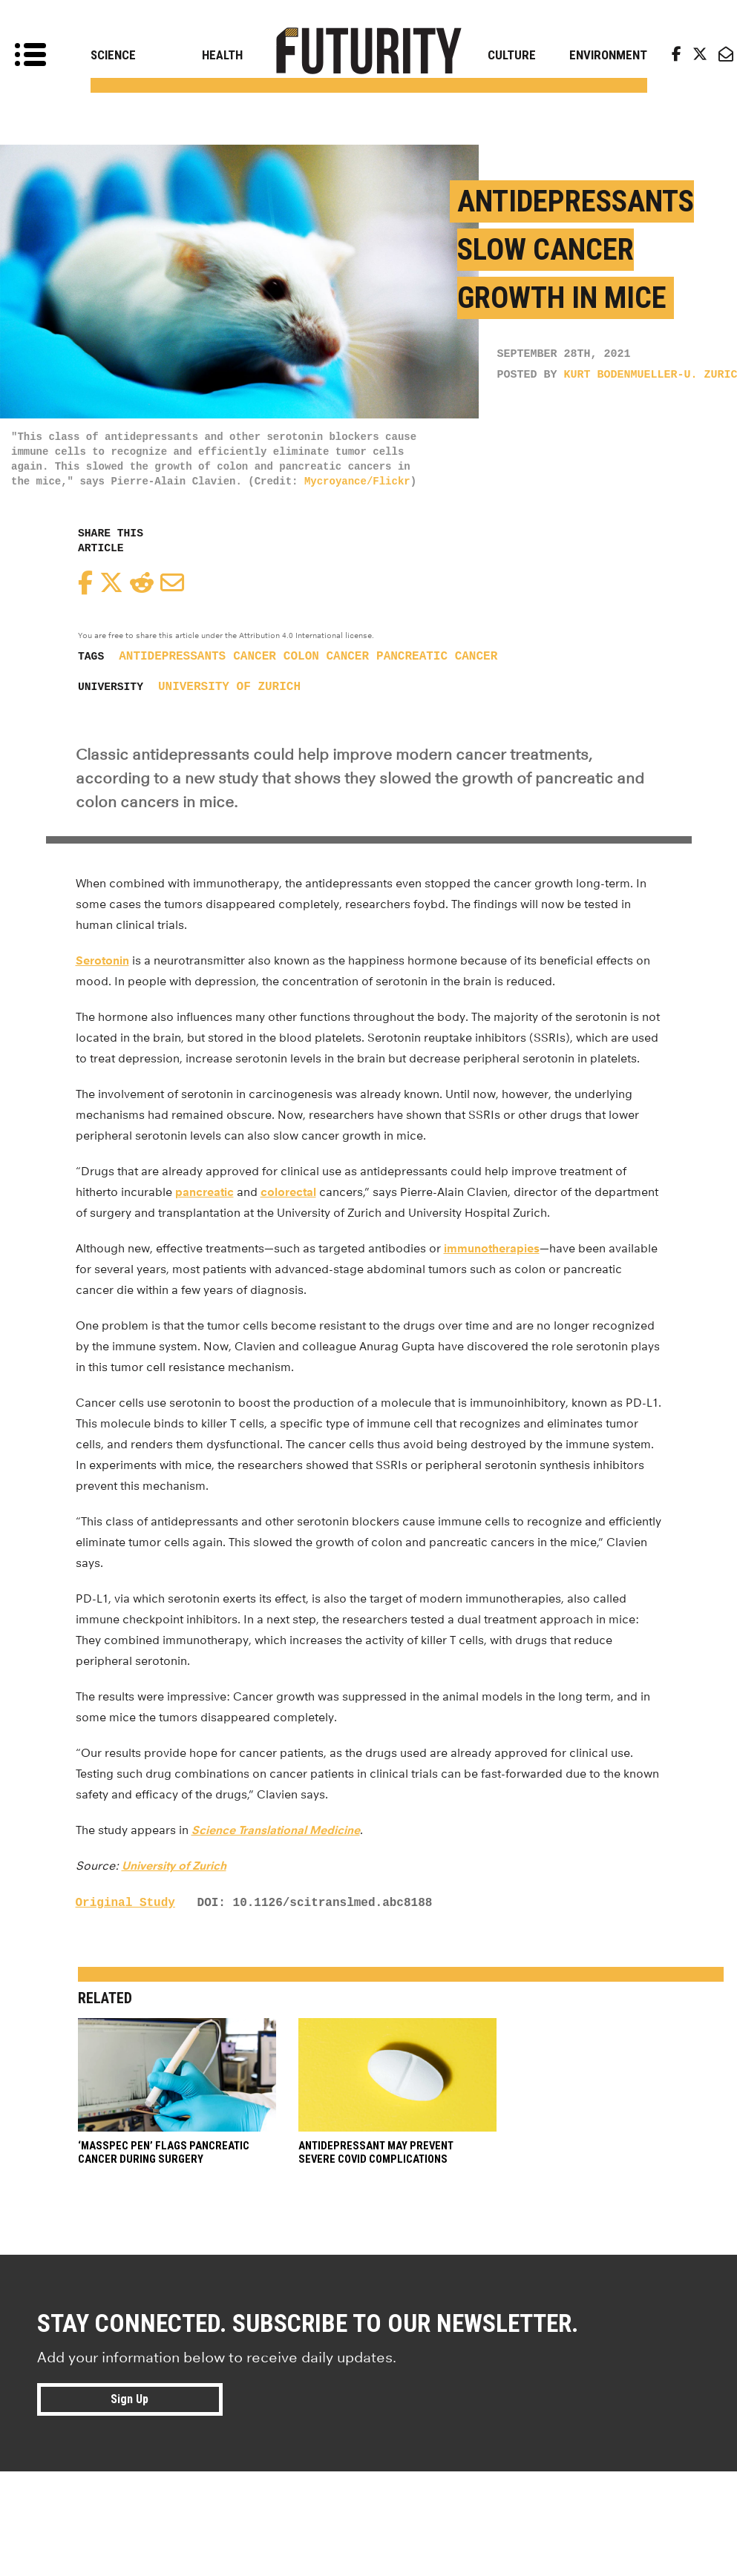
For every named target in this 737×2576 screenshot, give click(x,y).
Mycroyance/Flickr (357, 481)
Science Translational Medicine (275, 1830)
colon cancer (326, 656)
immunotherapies (492, 1248)
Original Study (125, 1903)
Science (113, 54)
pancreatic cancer (436, 656)
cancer (254, 656)
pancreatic (204, 1192)
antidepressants (172, 656)
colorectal (288, 1192)
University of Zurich (229, 687)
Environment (608, 54)
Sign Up (129, 2399)
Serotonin (102, 960)
